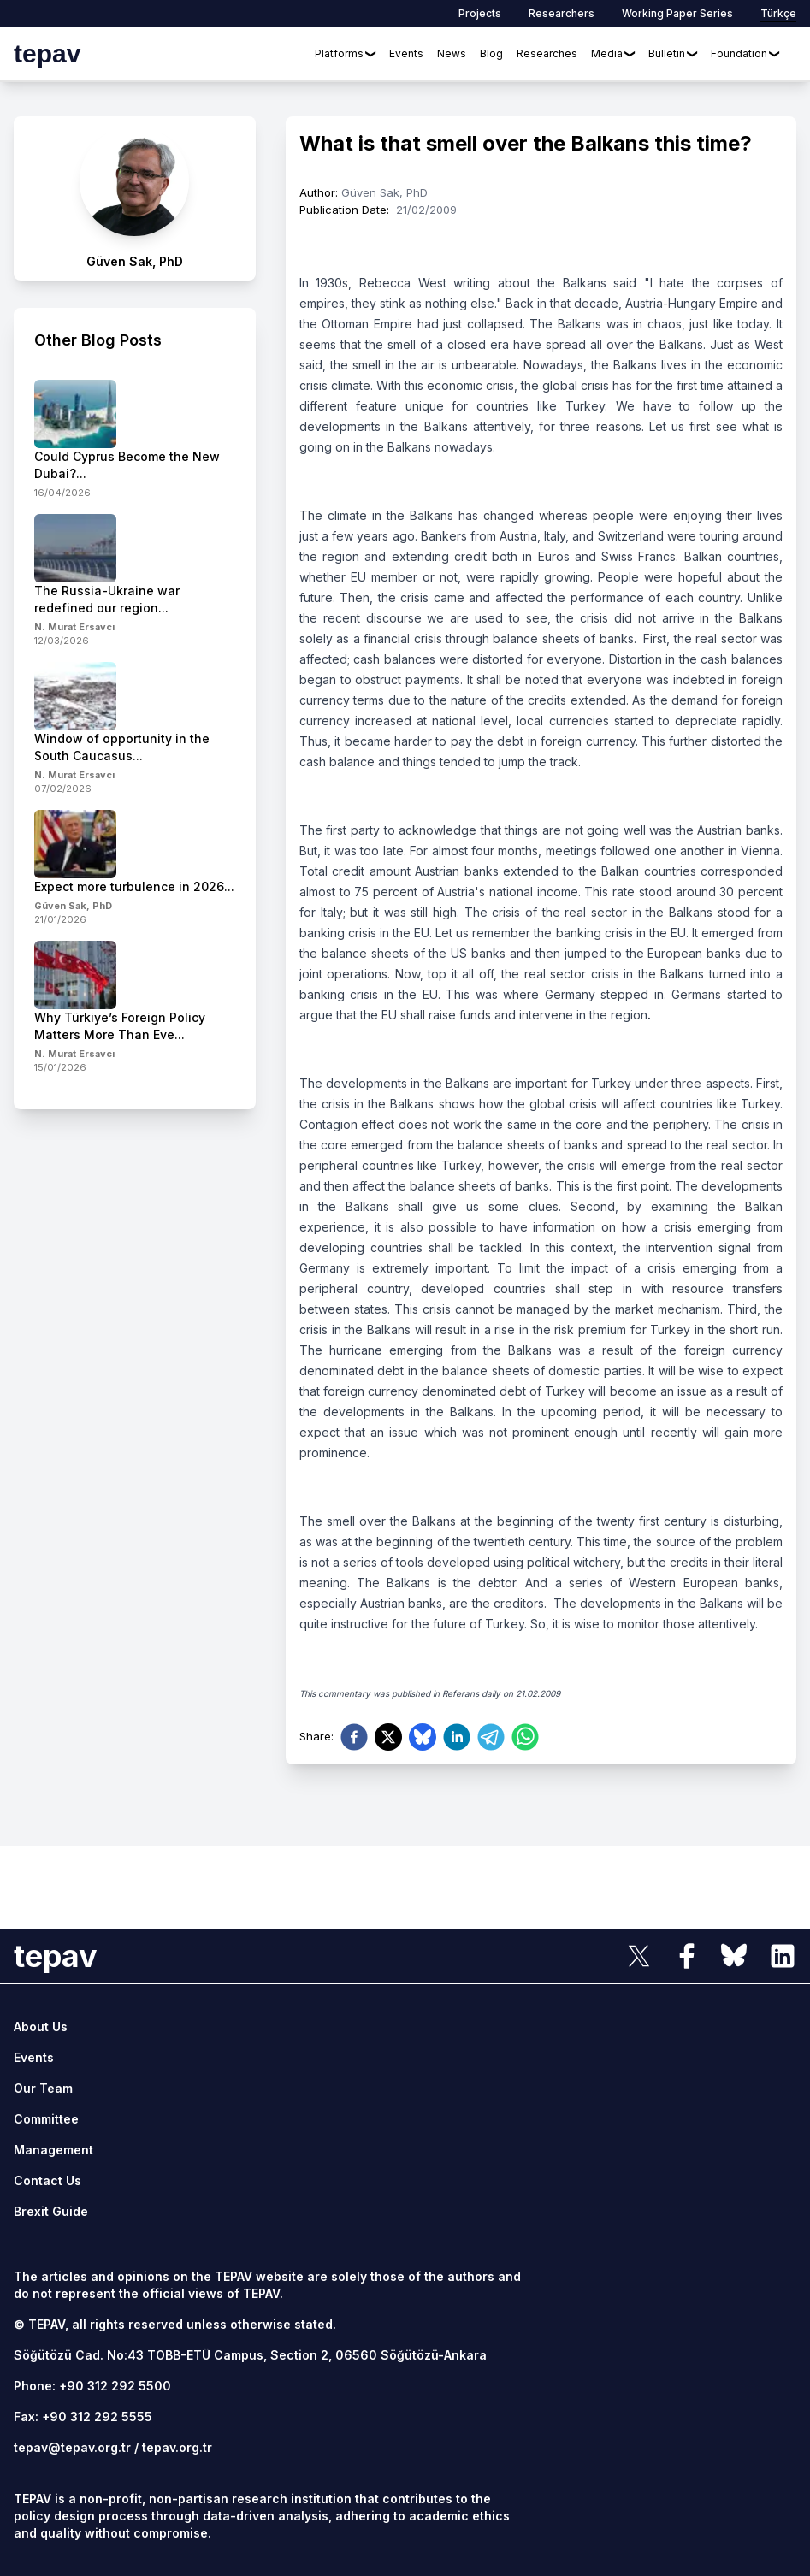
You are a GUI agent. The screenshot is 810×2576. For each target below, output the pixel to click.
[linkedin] (456, 1737)
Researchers (561, 13)
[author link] (135, 198)
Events (406, 53)
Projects (479, 13)
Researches (547, 53)
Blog (491, 53)
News (451, 53)
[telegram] (491, 1737)
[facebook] (354, 1737)
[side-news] (134, 440)
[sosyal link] (639, 1956)
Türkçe (778, 13)
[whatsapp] (525, 1737)
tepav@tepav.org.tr (72, 2447)
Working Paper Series (677, 13)
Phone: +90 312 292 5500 (92, 2385)
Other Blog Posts (98, 340)
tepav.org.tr (177, 2447)
